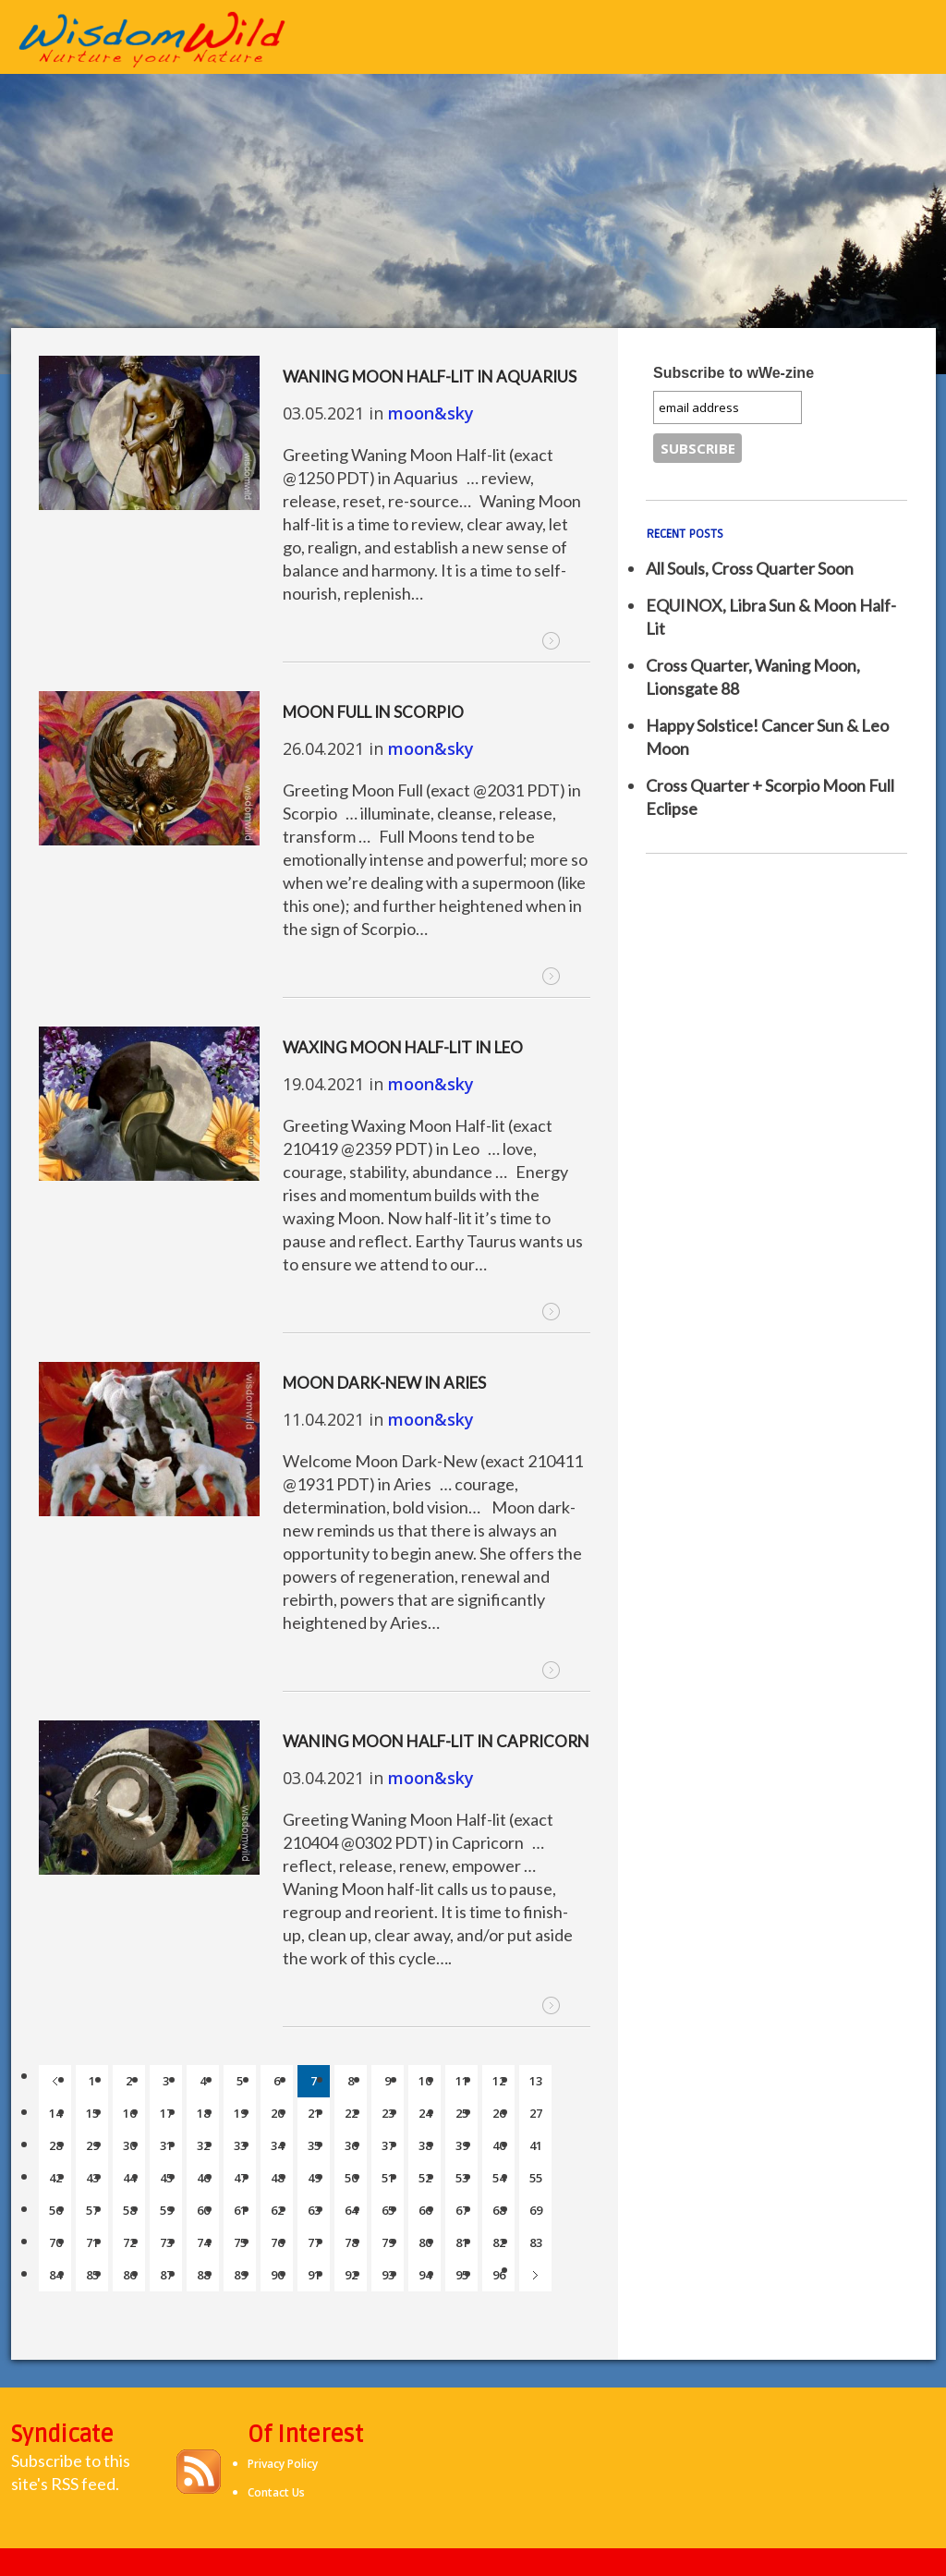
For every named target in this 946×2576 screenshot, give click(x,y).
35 (314, 2145)
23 (388, 2113)
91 (314, 2274)
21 (314, 2113)
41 (535, 2145)
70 (55, 2242)
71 (92, 2242)
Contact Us (276, 2492)
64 (351, 2210)
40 (498, 2145)
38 (424, 2145)
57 (92, 2210)
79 (388, 2242)
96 (498, 2274)
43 (92, 2177)
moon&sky (431, 413)
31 (166, 2145)
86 (129, 2274)
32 (203, 2145)
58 (129, 2210)
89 (240, 2274)
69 (535, 2210)
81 (461, 2242)
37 (388, 2145)
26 (498, 2113)
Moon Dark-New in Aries (384, 1382)
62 (277, 2210)
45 (166, 2177)
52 (424, 2177)
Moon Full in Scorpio (373, 712)
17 (166, 2113)
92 (351, 2274)
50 (351, 2177)
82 (498, 2242)
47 (240, 2177)
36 (351, 2145)
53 (461, 2177)
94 (424, 2274)
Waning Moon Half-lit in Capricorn (436, 1741)
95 (461, 2274)
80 (424, 2242)
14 (55, 2113)
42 (55, 2177)
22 (351, 2113)
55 (535, 2177)
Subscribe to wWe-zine (733, 373)
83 (535, 2242)
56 (55, 2210)
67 (461, 2210)
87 (166, 2274)
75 (240, 2242)
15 (92, 2113)
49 (314, 2177)
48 (277, 2177)
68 (498, 2210)
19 (240, 2113)
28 (55, 2145)
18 (203, 2113)
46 (203, 2177)
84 (55, 2274)
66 (424, 2210)
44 (129, 2177)
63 (314, 2210)
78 (351, 2242)
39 (461, 2145)
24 (424, 2113)
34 (277, 2145)
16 (129, 2113)
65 (388, 2210)
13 (535, 2080)
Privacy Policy (283, 2464)
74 (203, 2242)
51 (388, 2177)
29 (92, 2145)
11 (461, 2080)
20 (277, 2113)
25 (461, 2113)
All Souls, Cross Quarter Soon (750, 568)
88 (203, 2274)
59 (166, 2210)
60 (203, 2210)
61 (240, 2210)
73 (166, 2242)
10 (424, 2080)
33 (240, 2145)
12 (498, 2080)
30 (129, 2145)
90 (277, 2274)
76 (277, 2242)
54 (498, 2177)
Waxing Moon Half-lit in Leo (403, 1047)
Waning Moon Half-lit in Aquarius (429, 376)
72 (129, 2242)
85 (92, 2274)
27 (535, 2113)
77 (314, 2242)
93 (388, 2274)
